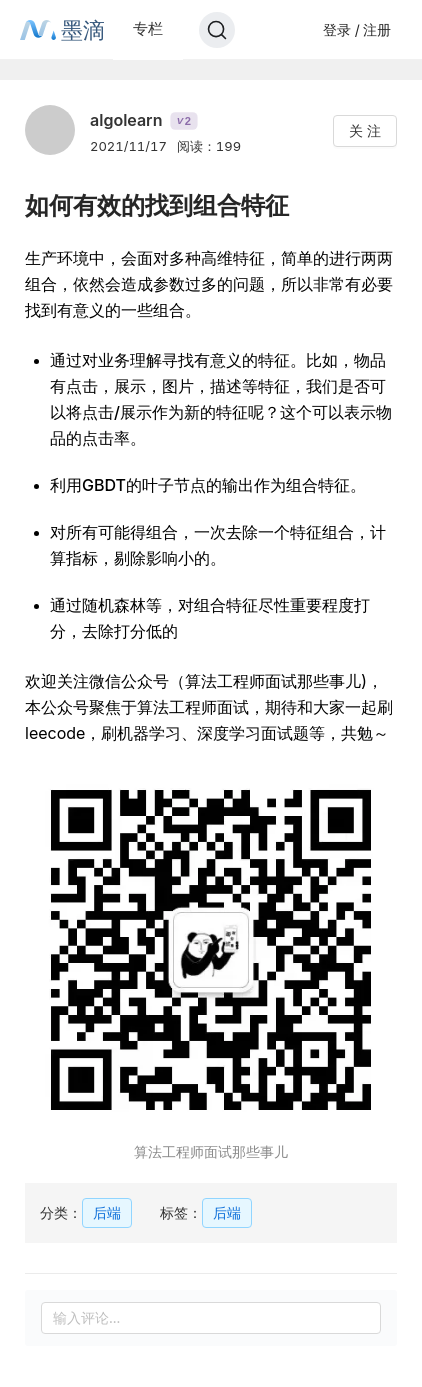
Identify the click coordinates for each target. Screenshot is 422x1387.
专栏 (148, 28)
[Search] (217, 30)
